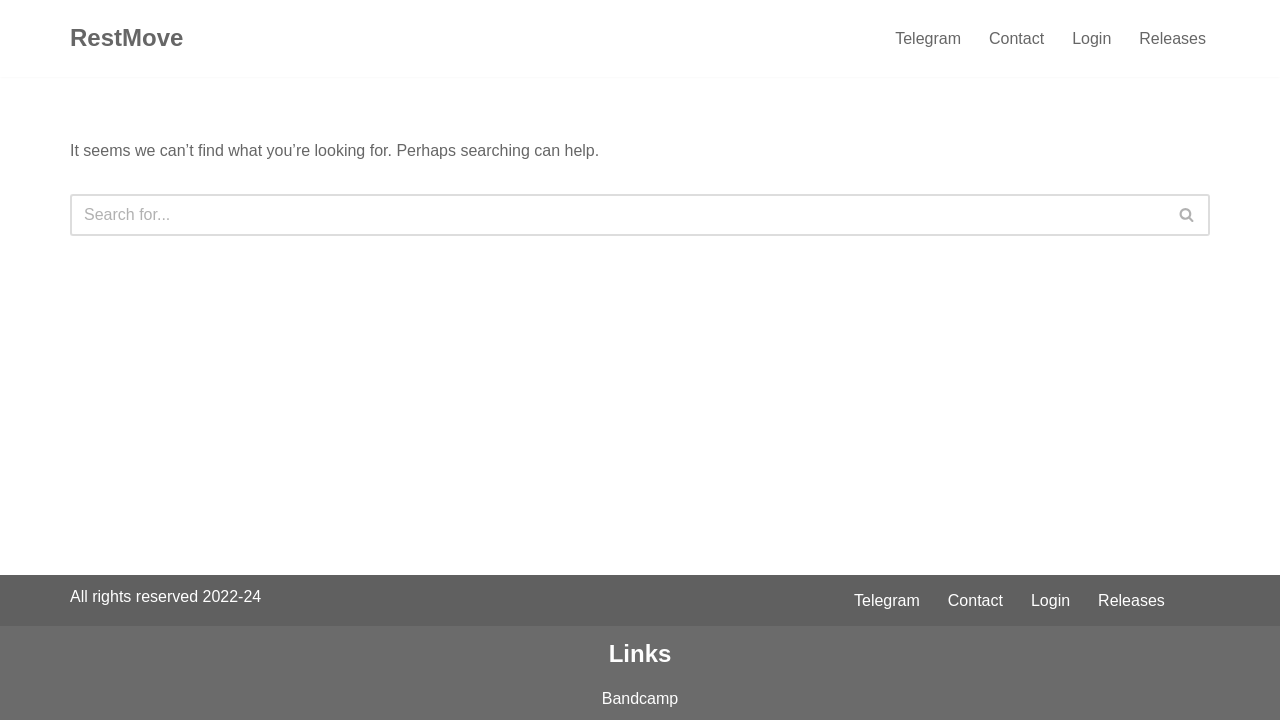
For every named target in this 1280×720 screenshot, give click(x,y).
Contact (1016, 38)
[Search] (617, 215)
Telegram (928, 38)
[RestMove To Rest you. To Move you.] (126, 38)
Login (1091, 38)
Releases (1172, 38)
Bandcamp (640, 698)
